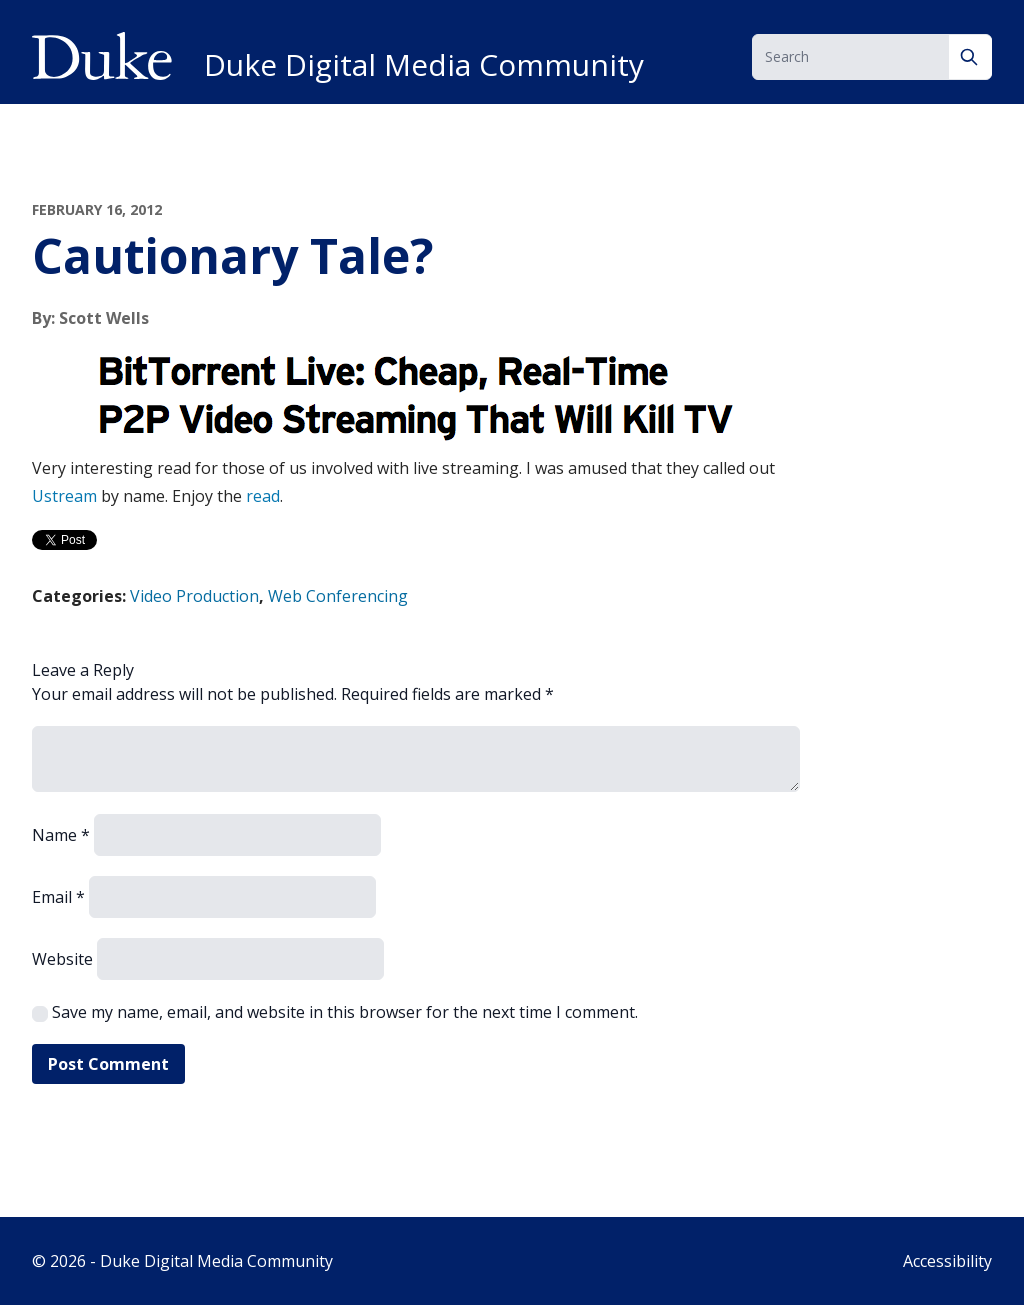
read (263, 496)
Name (61, 835)
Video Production (194, 596)
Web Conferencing (338, 596)
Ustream (64, 496)
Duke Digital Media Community (424, 65)
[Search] (970, 57)
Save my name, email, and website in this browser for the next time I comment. (345, 1012)
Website (62, 959)
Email (58, 897)
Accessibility (947, 1261)
